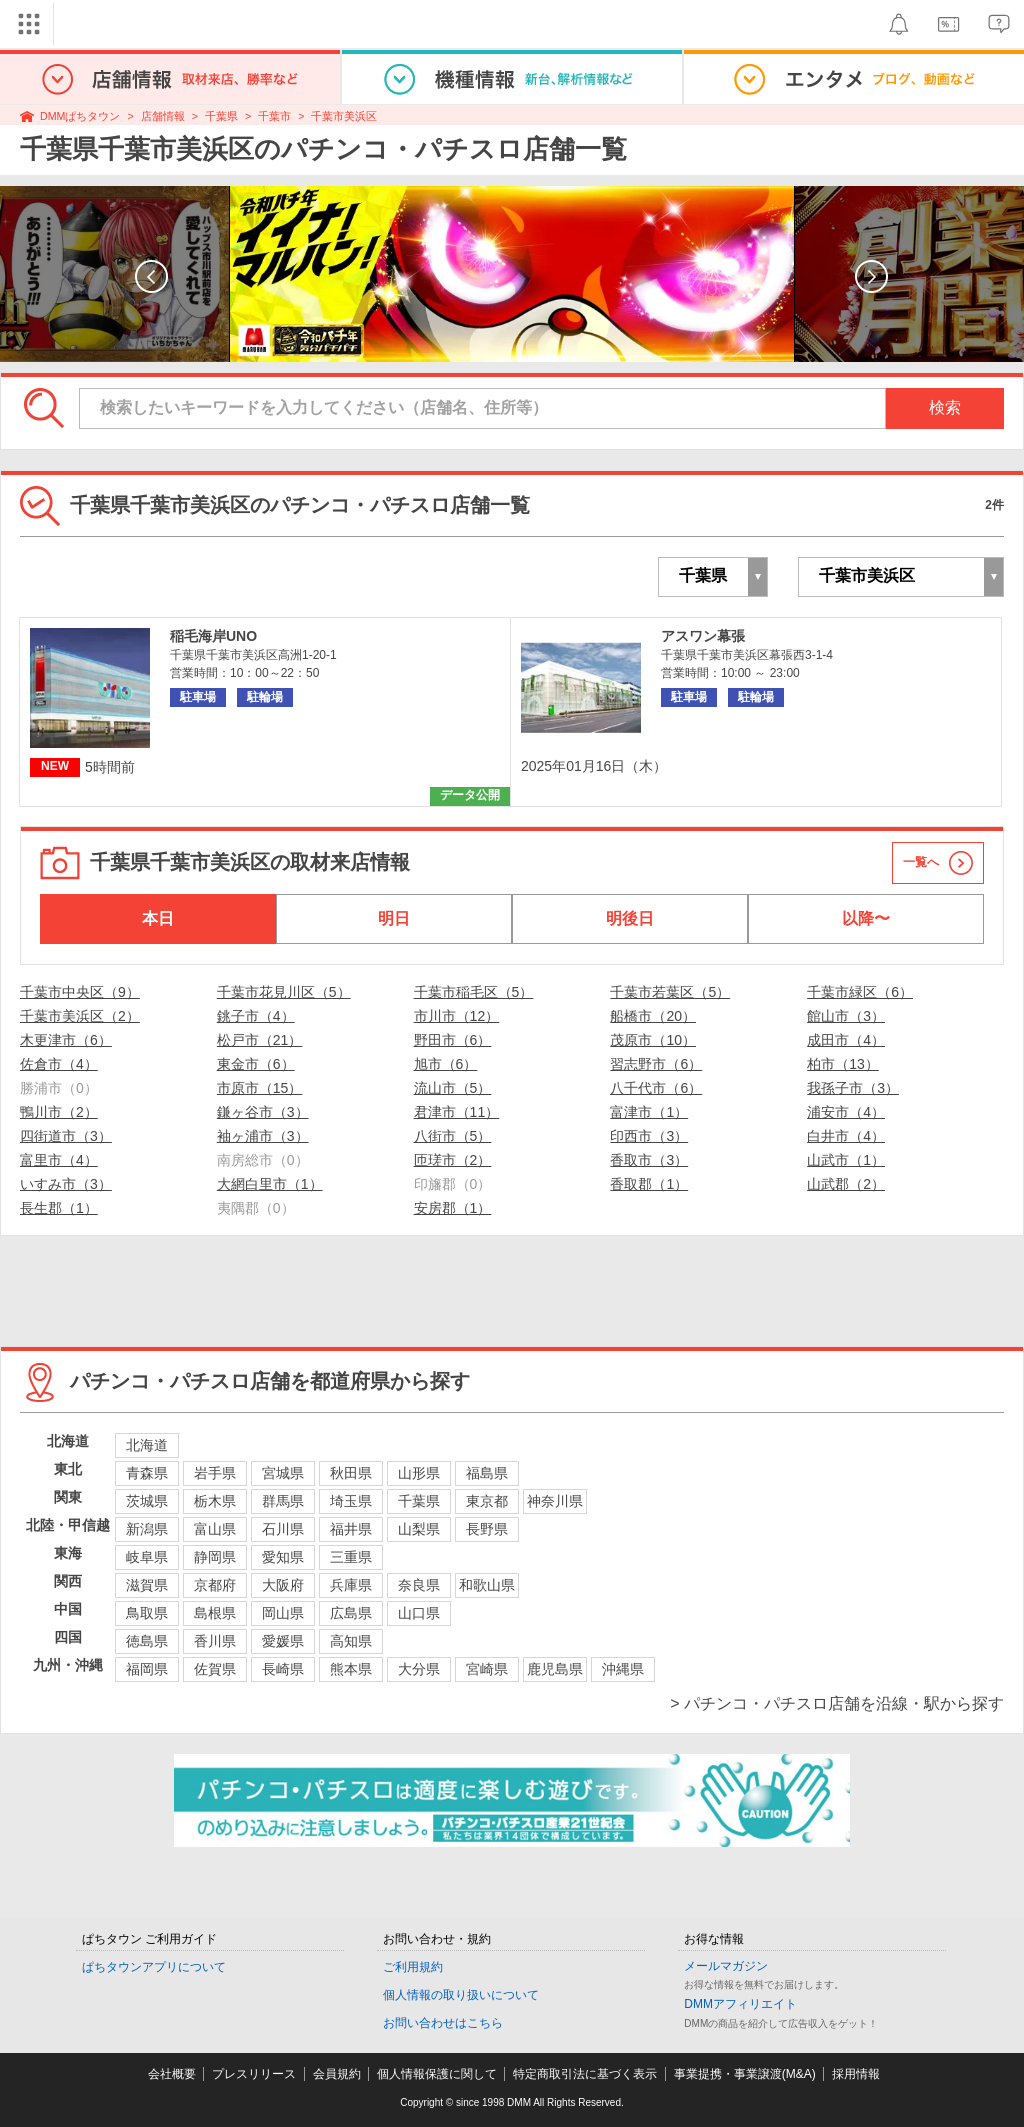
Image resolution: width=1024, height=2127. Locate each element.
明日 (394, 918)
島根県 (215, 1613)
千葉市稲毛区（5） (474, 992)
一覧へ (921, 862)
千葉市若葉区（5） (670, 992)
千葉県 (221, 116)
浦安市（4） (846, 1112)
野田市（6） (453, 1040)
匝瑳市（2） (453, 1160)
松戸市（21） (260, 1040)
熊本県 (351, 1669)
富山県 (215, 1529)
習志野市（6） (656, 1064)
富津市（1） (649, 1112)
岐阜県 (147, 1557)
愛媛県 (283, 1641)
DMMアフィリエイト (740, 2004)
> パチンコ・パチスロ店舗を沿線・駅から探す (837, 1703)
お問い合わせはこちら (443, 2023)
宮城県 (283, 1473)
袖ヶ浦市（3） (263, 1136)
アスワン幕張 (703, 636)
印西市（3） (649, 1136)
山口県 (419, 1613)
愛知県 (283, 1557)
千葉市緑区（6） (860, 992)
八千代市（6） (656, 1088)
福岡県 (147, 1669)
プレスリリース (254, 2074)
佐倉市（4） (59, 1064)
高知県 (351, 1641)
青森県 (147, 1473)
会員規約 (337, 2074)
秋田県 (351, 1473)
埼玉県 (351, 1501)
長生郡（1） (59, 1208)
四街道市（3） (66, 1136)
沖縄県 (623, 1669)
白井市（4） (846, 1136)
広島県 (351, 1613)
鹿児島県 (555, 1669)
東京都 (487, 1501)
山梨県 (419, 1529)
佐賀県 (215, 1669)
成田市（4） (846, 1040)
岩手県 (215, 1473)
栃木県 (215, 1501)
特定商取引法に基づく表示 (585, 2074)
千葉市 (274, 116)
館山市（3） (846, 1016)
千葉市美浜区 (344, 116)
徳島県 (147, 1641)
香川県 (215, 1641)
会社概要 (172, 2074)
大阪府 (283, 1585)
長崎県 (283, 1669)
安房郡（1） (453, 1208)
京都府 (215, 1585)
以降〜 (866, 918)
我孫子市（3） (853, 1088)
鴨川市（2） (59, 1112)
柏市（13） (843, 1064)
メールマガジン (726, 1966)
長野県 (487, 1529)
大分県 (419, 1669)
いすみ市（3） (66, 1184)
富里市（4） (59, 1160)
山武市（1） (846, 1160)
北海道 (147, 1445)
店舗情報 (163, 116)
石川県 (283, 1529)
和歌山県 (487, 1585)
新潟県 (147, 1529)
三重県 (351, 1557)
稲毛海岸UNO (213, 636)
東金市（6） (256, 1064)
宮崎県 (487, 1669)
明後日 (630, 918)
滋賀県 (147, 1585)
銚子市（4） (256, 1016)
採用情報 (856, 2074)
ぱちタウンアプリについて (154, 1967)
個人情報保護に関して (437, 2074)
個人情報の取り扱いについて (461, 1995)
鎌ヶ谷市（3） (263, 1112)
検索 (945, 407)
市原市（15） (260, 1088)
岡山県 (283, 1613)
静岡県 (215, 1557)
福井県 (351, 1529)
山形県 (419, 1473)
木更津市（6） (66, 1040)
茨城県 (147, 1501)
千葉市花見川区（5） (284, 992)
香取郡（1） (649, 1184)
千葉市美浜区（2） (80, 1016)
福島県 (487, 1473)
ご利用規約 (413, 1967)
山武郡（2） (846, 1184)
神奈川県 (555, 1501)
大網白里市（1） (270, 1184)
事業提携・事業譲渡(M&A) (745, 2074)
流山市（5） (453, 1088)
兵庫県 (351, 1585)
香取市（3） (649, 1160)
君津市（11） (457, 1112)
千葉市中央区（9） (80, 992)
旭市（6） (446, 1064)
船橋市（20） (653, 1016)
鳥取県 (147, 1613)
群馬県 (283, 1501)
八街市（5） (453, 1136)
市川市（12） (457, 1016)
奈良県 (419, 1585)
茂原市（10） (653, 1040)
